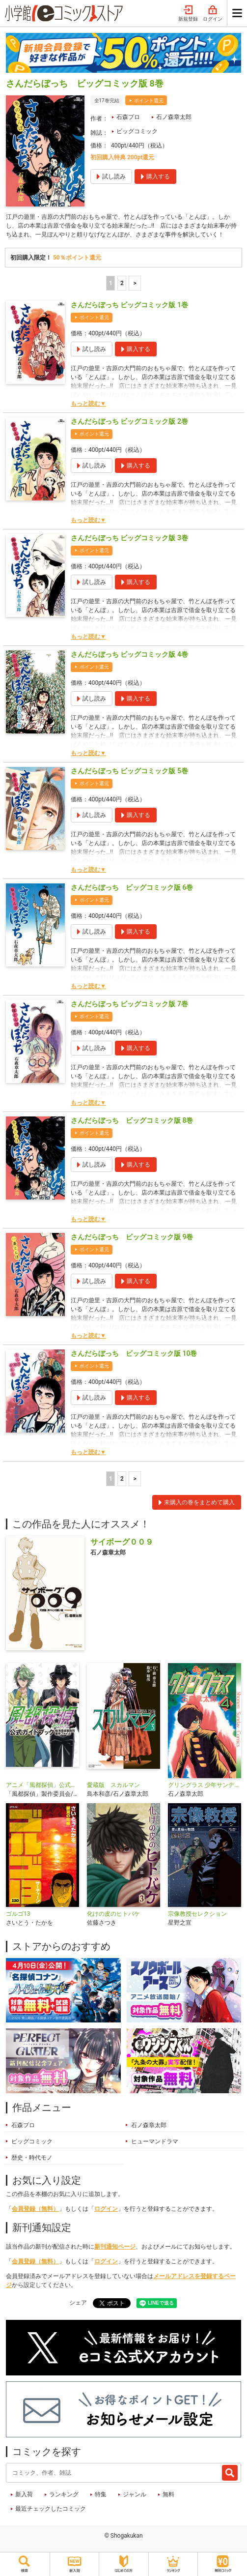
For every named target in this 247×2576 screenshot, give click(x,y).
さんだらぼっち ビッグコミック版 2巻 (129, 421)
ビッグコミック (137, 131)
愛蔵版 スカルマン (113, 1785)
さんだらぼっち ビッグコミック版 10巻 (134, 1353)
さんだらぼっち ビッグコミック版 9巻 (132, 1237)
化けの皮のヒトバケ (113, 1913)
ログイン (212, 13)
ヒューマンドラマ (154, 2141)
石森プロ (128, 117)
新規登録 (188, 13)
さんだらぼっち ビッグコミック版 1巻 (129, 305)
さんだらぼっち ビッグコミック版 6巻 (132, 887)
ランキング (64, 2494)
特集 (101, 2494)
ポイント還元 (149, 100)
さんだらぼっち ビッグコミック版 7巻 (129, 1004)
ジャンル (134, 2494)
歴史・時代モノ (32, 2157)
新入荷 (24, 2494)
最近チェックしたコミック (50, 2508)
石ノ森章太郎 (174, 117)
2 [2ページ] (122, 283)
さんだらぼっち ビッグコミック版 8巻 (132, 1120)
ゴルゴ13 (18, 1913)
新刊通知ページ (115, 2246)
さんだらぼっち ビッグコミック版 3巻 (129, 538)
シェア (78, 2302)
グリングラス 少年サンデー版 (204, 1785)
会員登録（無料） (35, 2208)
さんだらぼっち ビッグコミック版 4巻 (129, 654)
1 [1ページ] (110, 283)
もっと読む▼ (88, 403)
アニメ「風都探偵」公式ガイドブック (42, 1785)
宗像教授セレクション (197, 1913)
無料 (168, 2494)
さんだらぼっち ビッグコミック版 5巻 (129, 771)
